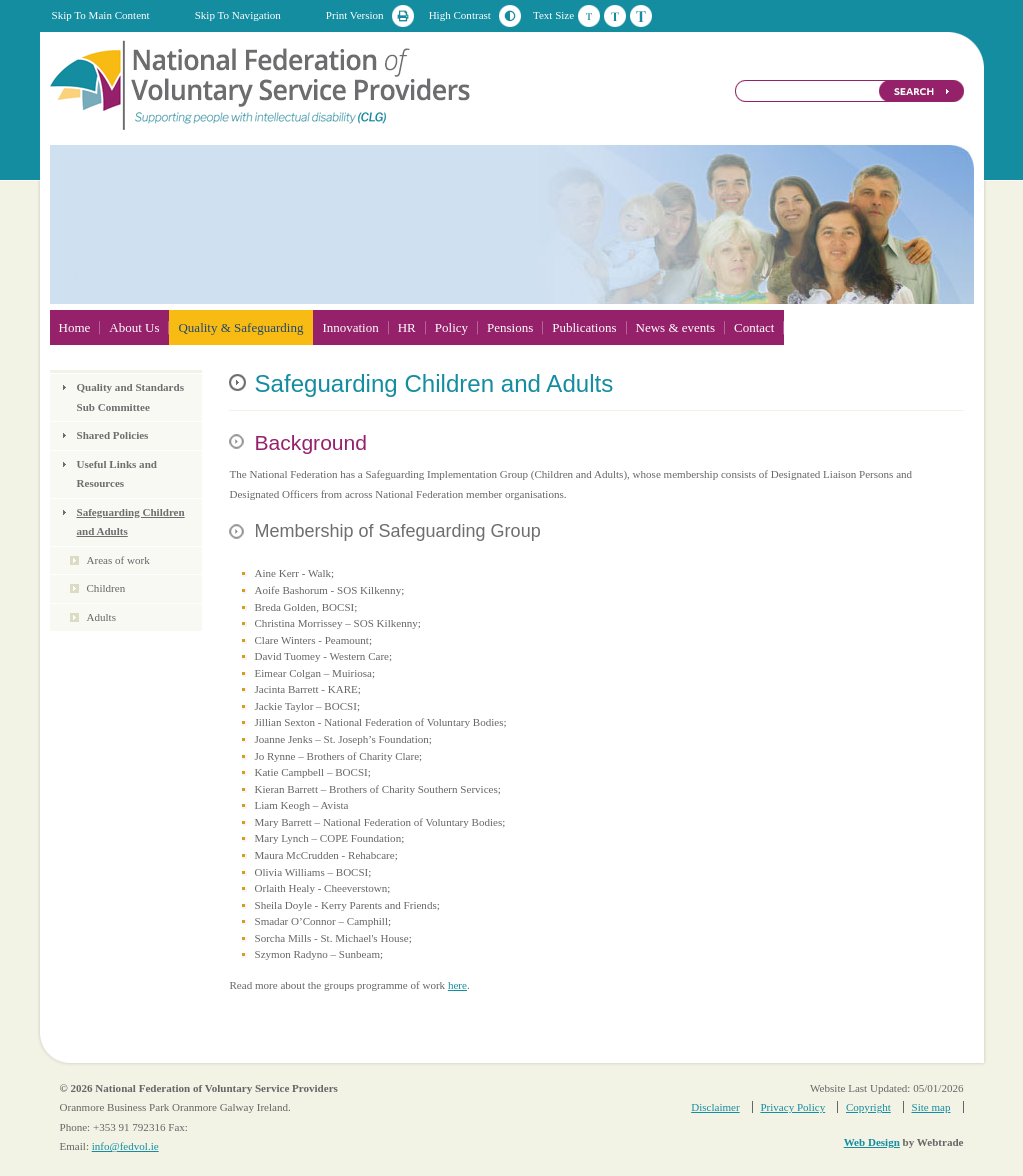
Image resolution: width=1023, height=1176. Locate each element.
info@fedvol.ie (125, 1146)
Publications (584, 327)
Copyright (868, 1107)
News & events (675, 327)
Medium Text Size (615, 16)
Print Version (355, 15)
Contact (754, 327)
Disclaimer (715, 1107)
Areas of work (118, 560)
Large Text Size (641, 16)
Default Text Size (589, 16)
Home (75, 327)
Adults (101, 617)
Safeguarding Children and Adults (131, 522)
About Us (134, 327)
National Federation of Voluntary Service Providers (262, 84)
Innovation (350, 327)
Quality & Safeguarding (240, 327)
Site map (931, 1107)
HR (407, 327)
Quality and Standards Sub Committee (130, 397)
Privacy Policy (792, 1107)
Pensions (510, 327)
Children (106, 588)
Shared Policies (113, 435)
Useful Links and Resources (117, 474)
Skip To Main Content (101, 15)
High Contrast (460, 15)
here (457, 985)
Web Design (872, 1142)
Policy (451, 327)
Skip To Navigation (238, 15)
